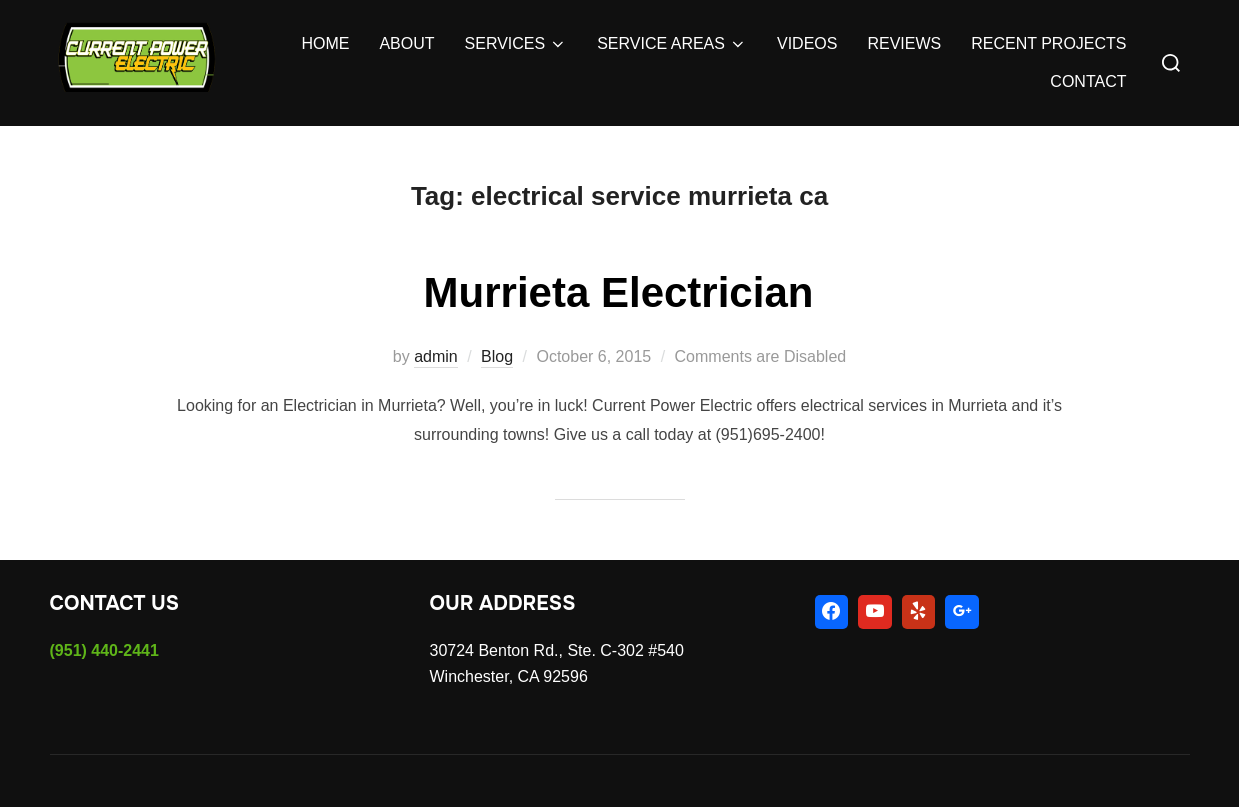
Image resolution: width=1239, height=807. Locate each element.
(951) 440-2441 (104, 650)
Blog (497, 356)
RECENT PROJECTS (1048, 43)
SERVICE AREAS (672, 44)
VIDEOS (807, 43)
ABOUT (406, 43)
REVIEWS (904, 43)
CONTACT (1088, 81)
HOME (325, 43)
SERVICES (516, 44)
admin (436, 356)
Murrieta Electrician (619, 292)
